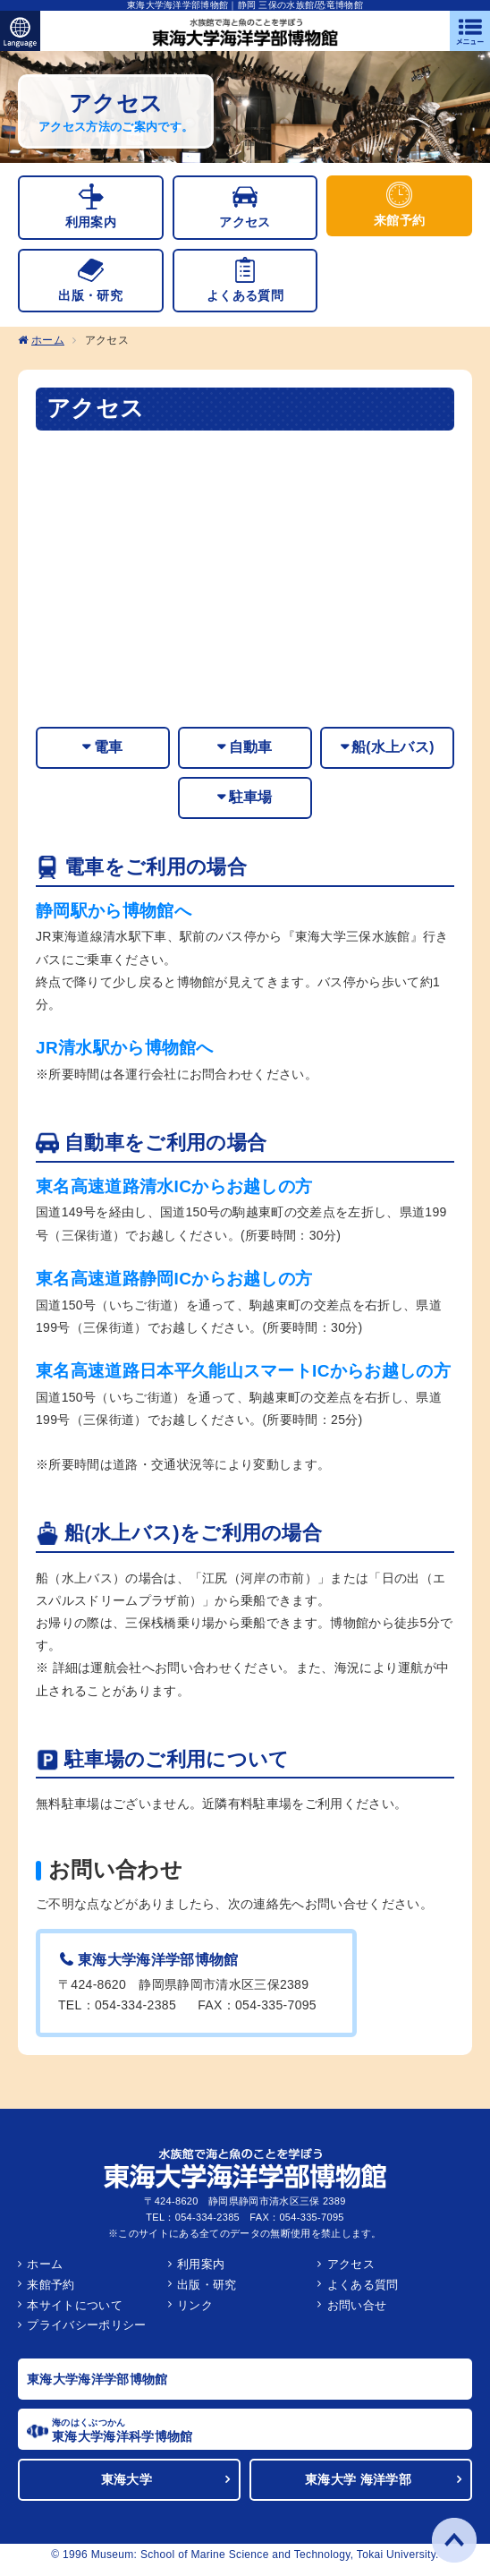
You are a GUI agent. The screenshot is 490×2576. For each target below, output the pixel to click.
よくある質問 (363, 2293)
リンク (195, 2314)
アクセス (351, 2273)
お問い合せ (357, 2314)
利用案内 (200, 2273)
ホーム (47, 345)
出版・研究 (207, 2293)
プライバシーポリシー (86, 2334)
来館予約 (50, 2293)
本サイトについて (74, 2314)
